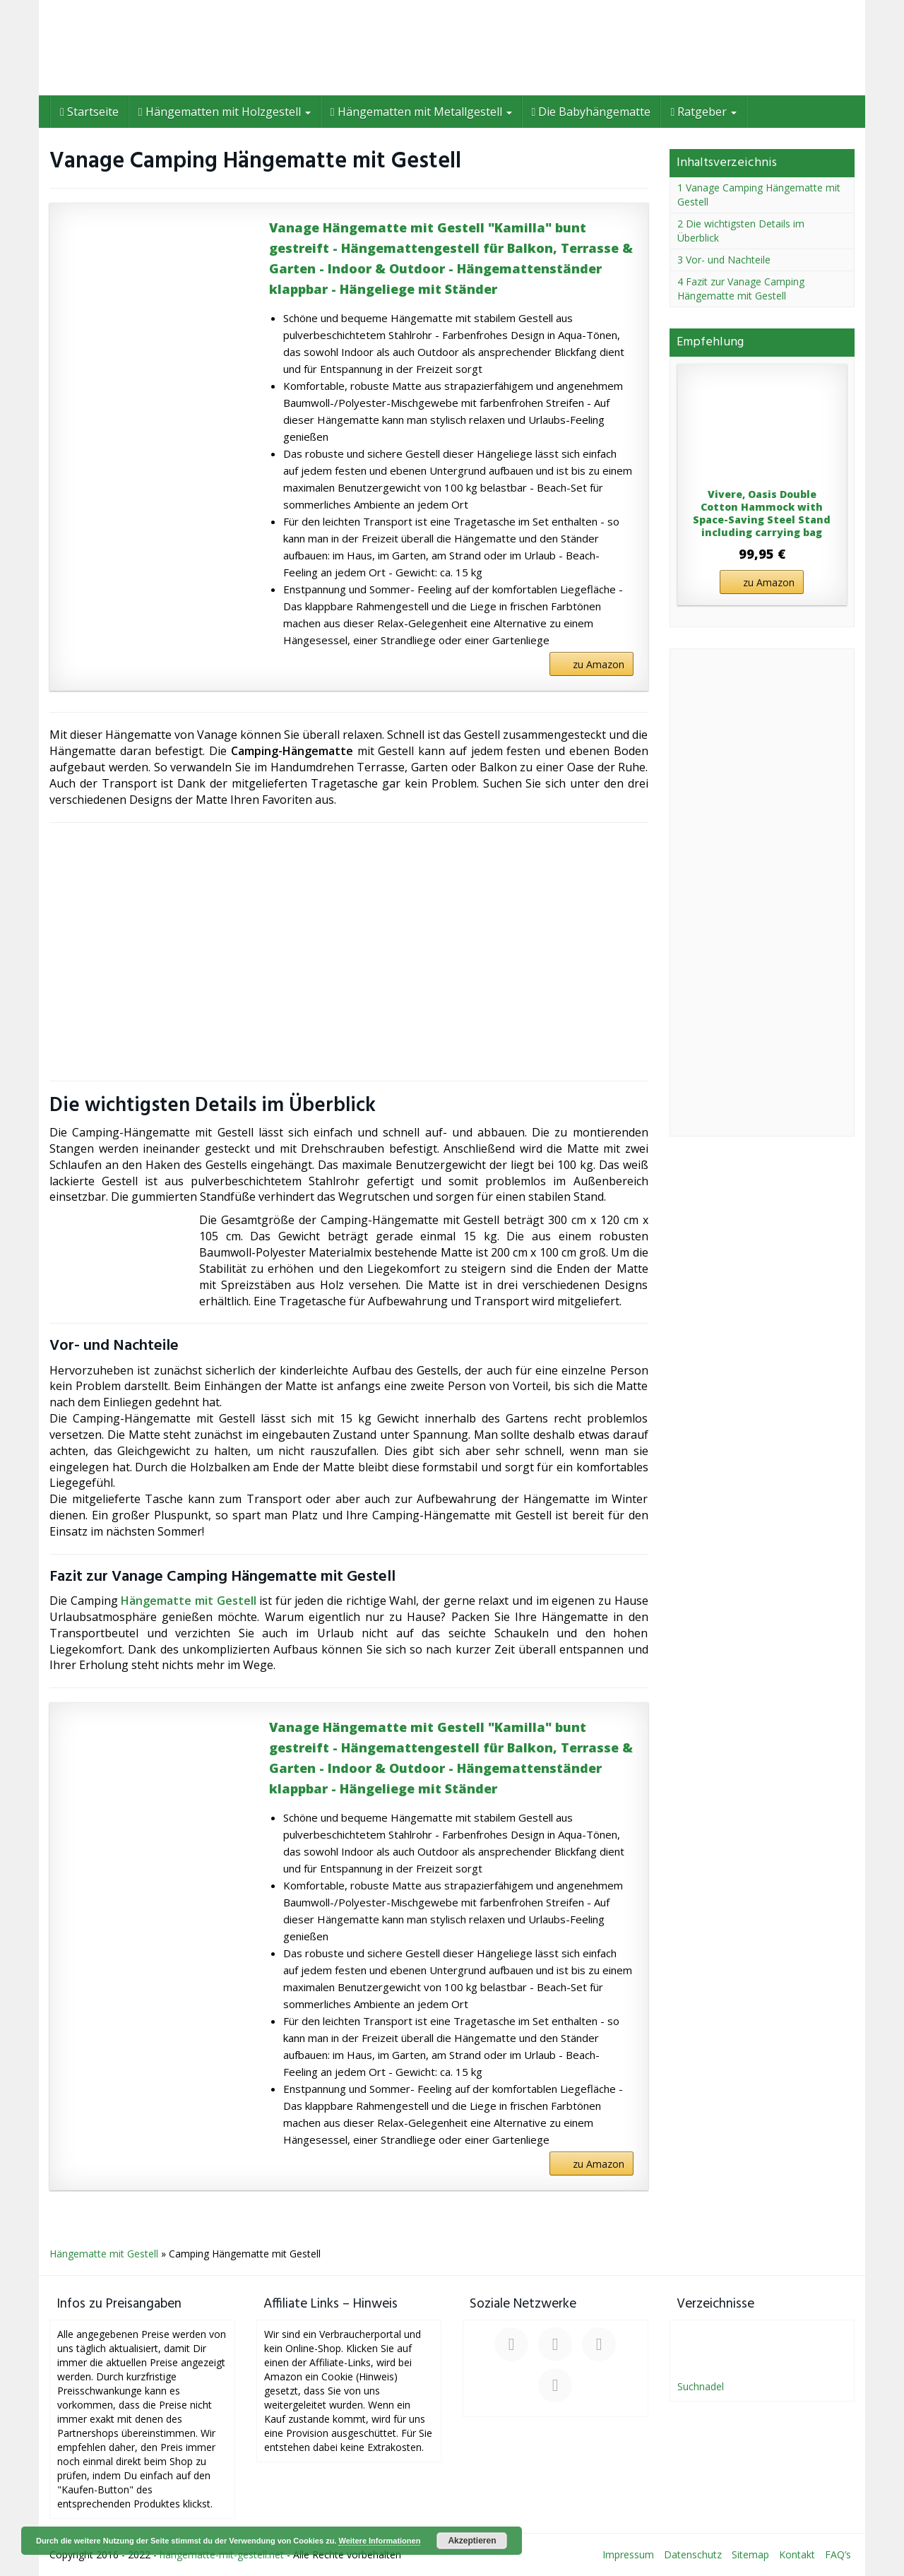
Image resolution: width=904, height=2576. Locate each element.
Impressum (628, 2554)
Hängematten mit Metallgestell (421, 111)
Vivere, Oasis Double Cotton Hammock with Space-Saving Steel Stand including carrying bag (762, 514)
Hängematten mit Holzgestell (224, 111)
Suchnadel (700, 2386)
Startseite (89, 111)
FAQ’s (838, 2554)
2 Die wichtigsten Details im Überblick (740, 230)
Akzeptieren (472, 2541)
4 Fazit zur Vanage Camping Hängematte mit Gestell (740, 288)
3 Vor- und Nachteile (724, 259)
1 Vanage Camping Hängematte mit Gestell (758, 194)
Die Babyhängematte (591, 111)
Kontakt (797, 2554)
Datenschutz (693, 2554)
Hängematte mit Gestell (188, 1600)
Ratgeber (703, 111)
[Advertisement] (348, 951)
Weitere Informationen (379, 2540)
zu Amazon (598, 664)
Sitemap (750, 2554)
